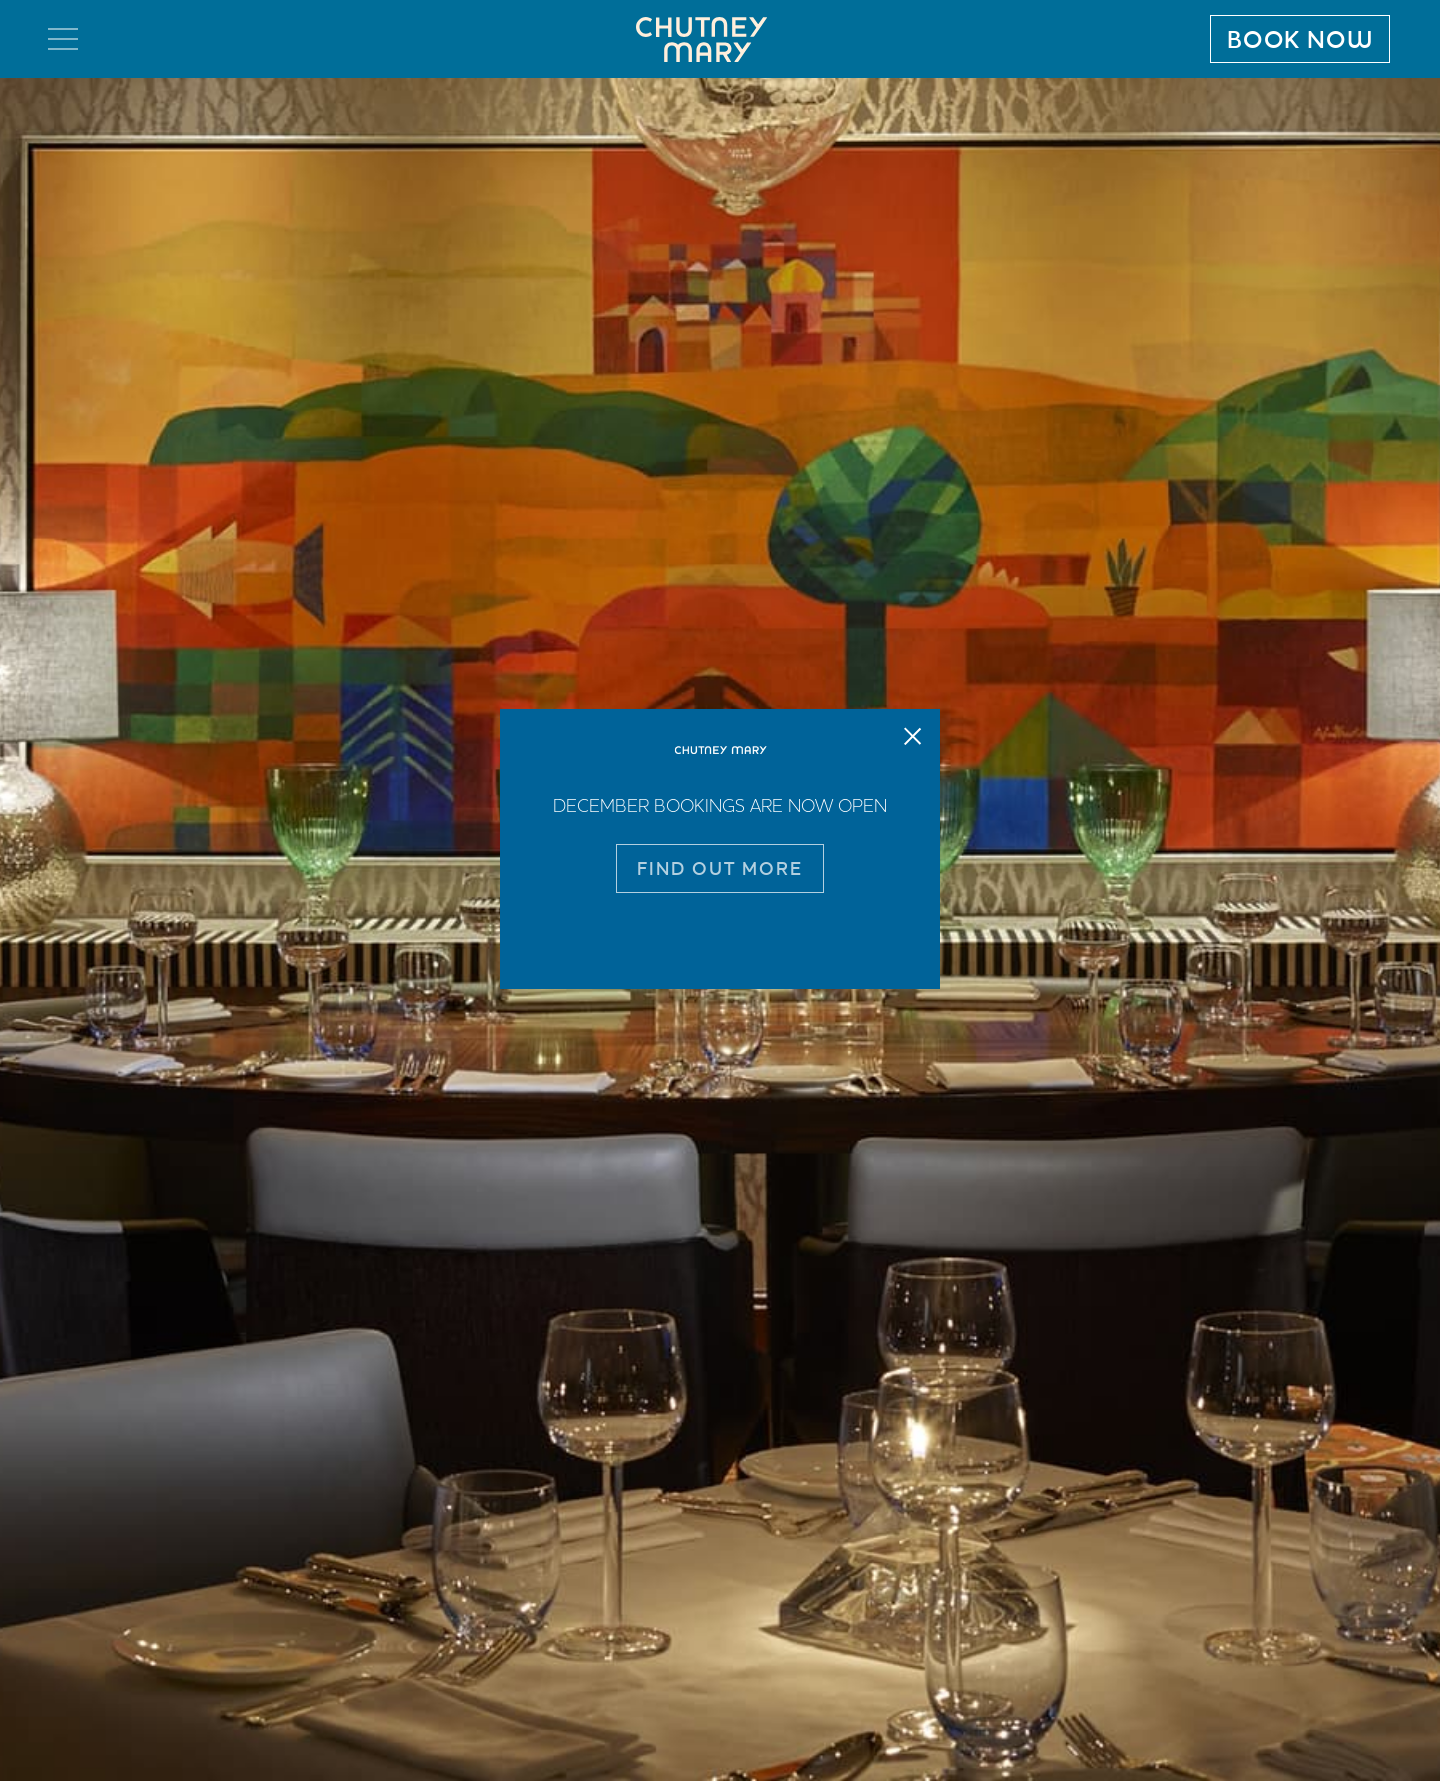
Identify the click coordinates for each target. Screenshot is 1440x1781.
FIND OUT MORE (719, 868)
